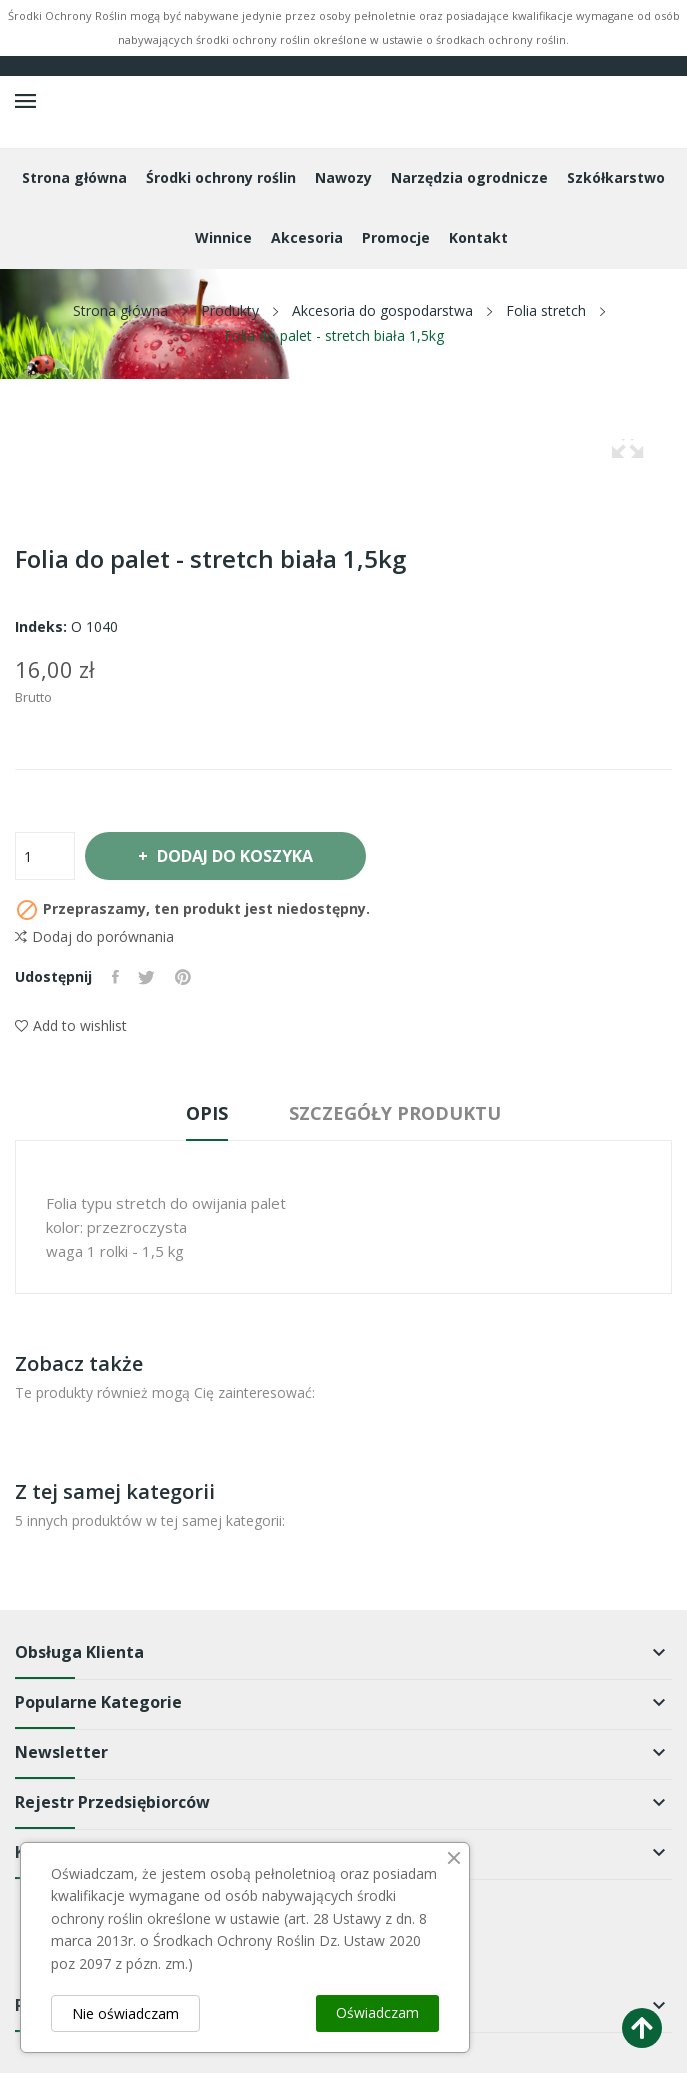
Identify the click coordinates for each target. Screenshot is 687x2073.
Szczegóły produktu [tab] (397, 1113)
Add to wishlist (71, 1025)
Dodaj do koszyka (235, 856)
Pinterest (184, 977)
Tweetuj (147, 977)
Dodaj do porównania (94, 937)
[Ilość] (45, 856)
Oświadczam (377, 2012)
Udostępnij (115, 977)
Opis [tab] (206, 1113)
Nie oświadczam (125, 2013)
